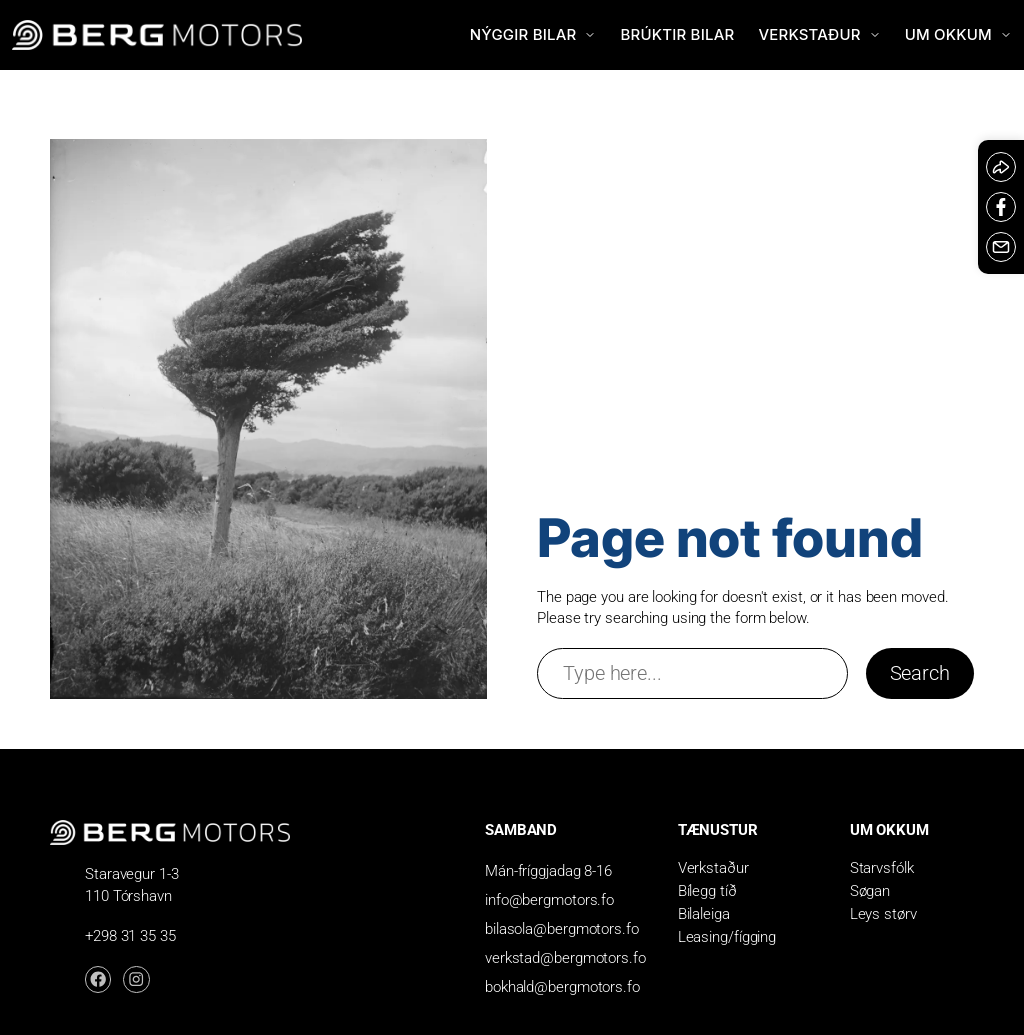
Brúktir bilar (677, 34)
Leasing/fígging (727, 937)
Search (920, 673)
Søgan (870, 891)
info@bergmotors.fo (549, 900)
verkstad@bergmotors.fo (565, 958)
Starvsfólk (882, 868)
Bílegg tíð (707, 891)
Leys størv (883, 914)
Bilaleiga (704, 914)
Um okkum (958, 34)
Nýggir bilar (533, 34)
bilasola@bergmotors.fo (562, 929)
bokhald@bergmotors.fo (562, 987)
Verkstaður (819, 34)
